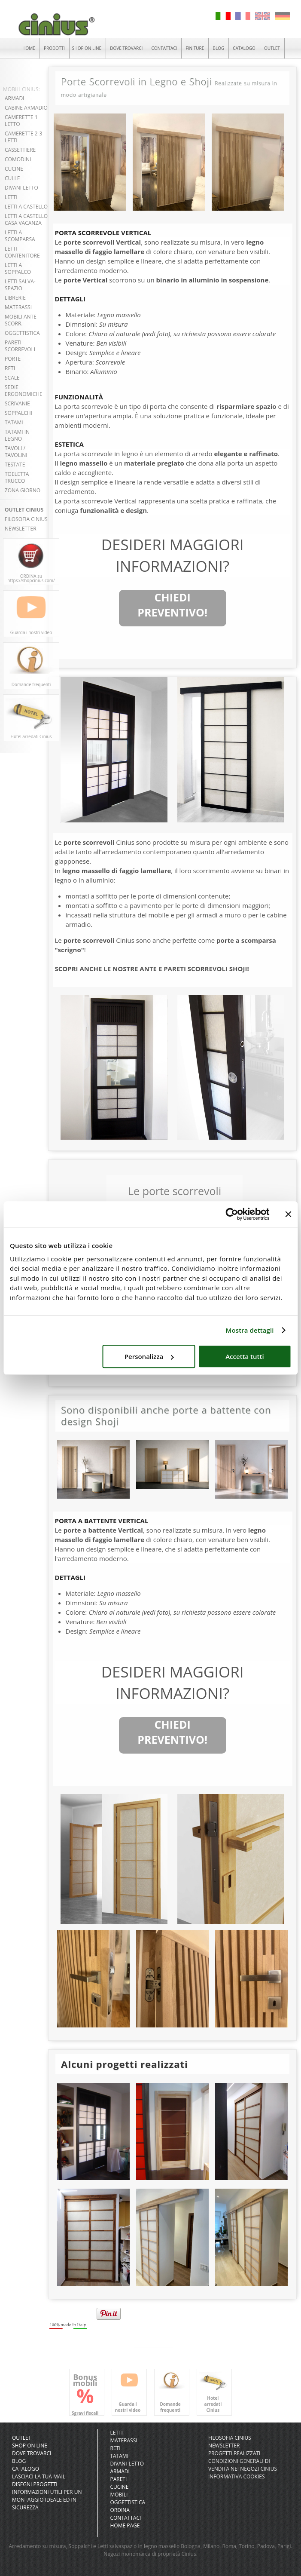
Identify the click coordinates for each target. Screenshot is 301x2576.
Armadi (119, 2471)
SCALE (12, 377)
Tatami (119, 2455)
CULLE (12, 178)
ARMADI (14, 98)
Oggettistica (127, 2502)
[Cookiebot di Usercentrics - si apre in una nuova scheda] (231, 1214)
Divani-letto (127, 2463)
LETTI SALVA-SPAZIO (20, 285)
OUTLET (272, 48)
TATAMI (14, 422)
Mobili (119, 2494)
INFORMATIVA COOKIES (236, 2476)
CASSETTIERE (20, 149)
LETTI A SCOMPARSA (20, 236)
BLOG (218, 48)
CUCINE (14, 168)
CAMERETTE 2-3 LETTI (23, 137)
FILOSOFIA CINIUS (26, 519)
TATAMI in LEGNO (17, 435)
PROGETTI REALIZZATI (234, 2453)
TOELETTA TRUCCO (17, 477)
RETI (10, 368)
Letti (116, 2432)
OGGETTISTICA (22, 333)
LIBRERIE (15, 297)
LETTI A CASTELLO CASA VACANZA (26, 219)
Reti (115, 2448)
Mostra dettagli (250, 1330)
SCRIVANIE (17, 403)
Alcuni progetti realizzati (124, 2064)
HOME (28, 48)
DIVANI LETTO (21, 187)
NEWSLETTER (20, 528)
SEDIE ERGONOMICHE (24, 390)
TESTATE (15, 464)
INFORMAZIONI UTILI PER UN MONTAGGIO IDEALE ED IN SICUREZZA (47, 2499)
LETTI (11, 197)
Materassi (123, 2440)
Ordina (119, 2510)
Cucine (119, 2486)
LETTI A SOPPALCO (18, 268)
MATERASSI (18, 307)
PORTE (13, 358)
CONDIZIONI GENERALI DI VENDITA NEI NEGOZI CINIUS (242, 2464)
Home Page (125, 2525)
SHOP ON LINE (86, 48)
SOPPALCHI (18, 413)
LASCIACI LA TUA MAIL (38, 2476)
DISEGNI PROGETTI (34, 2484)
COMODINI (18, 159)
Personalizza (149, 1356)
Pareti (118, 2479)
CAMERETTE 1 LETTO (21, 120)
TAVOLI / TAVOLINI (16, 452)
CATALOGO (244, 48)
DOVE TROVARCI (126, 48)
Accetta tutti (244, 1356)
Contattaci (125, 2517)
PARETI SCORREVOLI (20, 346)
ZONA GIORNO (22, 490)
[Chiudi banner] (288, 1214)
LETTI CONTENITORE (22, 252)
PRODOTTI (54, 48)
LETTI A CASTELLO (26, 206)
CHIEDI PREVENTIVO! (172, 604)
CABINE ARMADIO (26, 107)
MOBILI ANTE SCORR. (20, 320)
